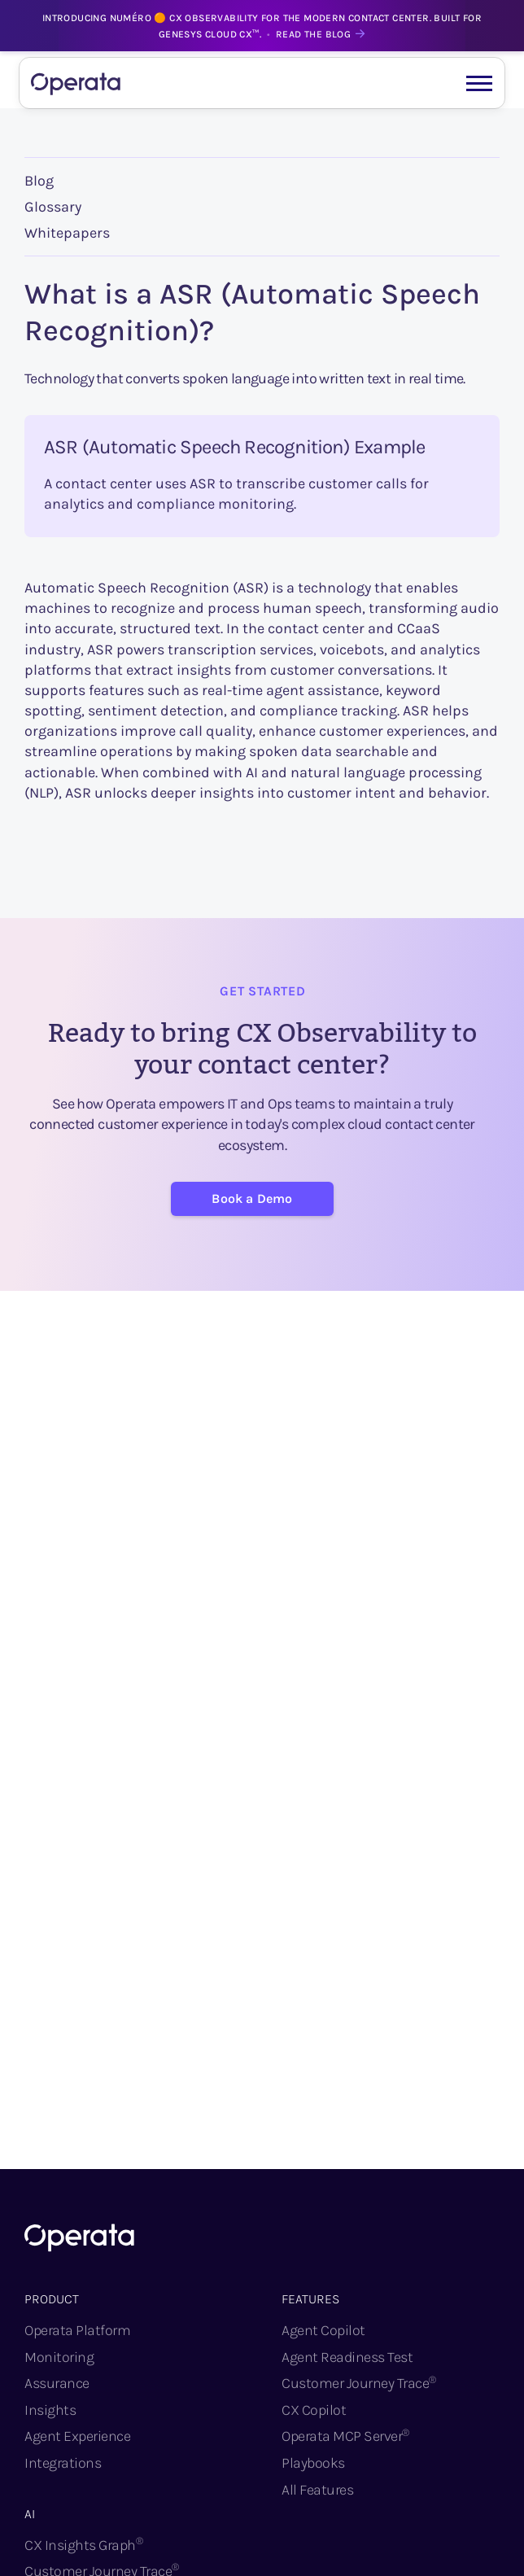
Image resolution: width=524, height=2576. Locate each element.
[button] (479, 81)
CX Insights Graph (83, 2544)
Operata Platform (77, 2330)
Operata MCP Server (345, 2435)
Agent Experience (77, 2436)
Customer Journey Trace (359, 2382)
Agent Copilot (323, 2330)
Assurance (57, 2383)
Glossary (52, 207)
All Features (317, 2490)
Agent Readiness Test (347, 2357)
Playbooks (313, 2463)
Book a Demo (252, 1198)
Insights (50, 2410)
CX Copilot (314, 2410)
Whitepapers (67, 233)
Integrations (62, 2463)
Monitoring (59, 2357)
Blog (39, 181)
